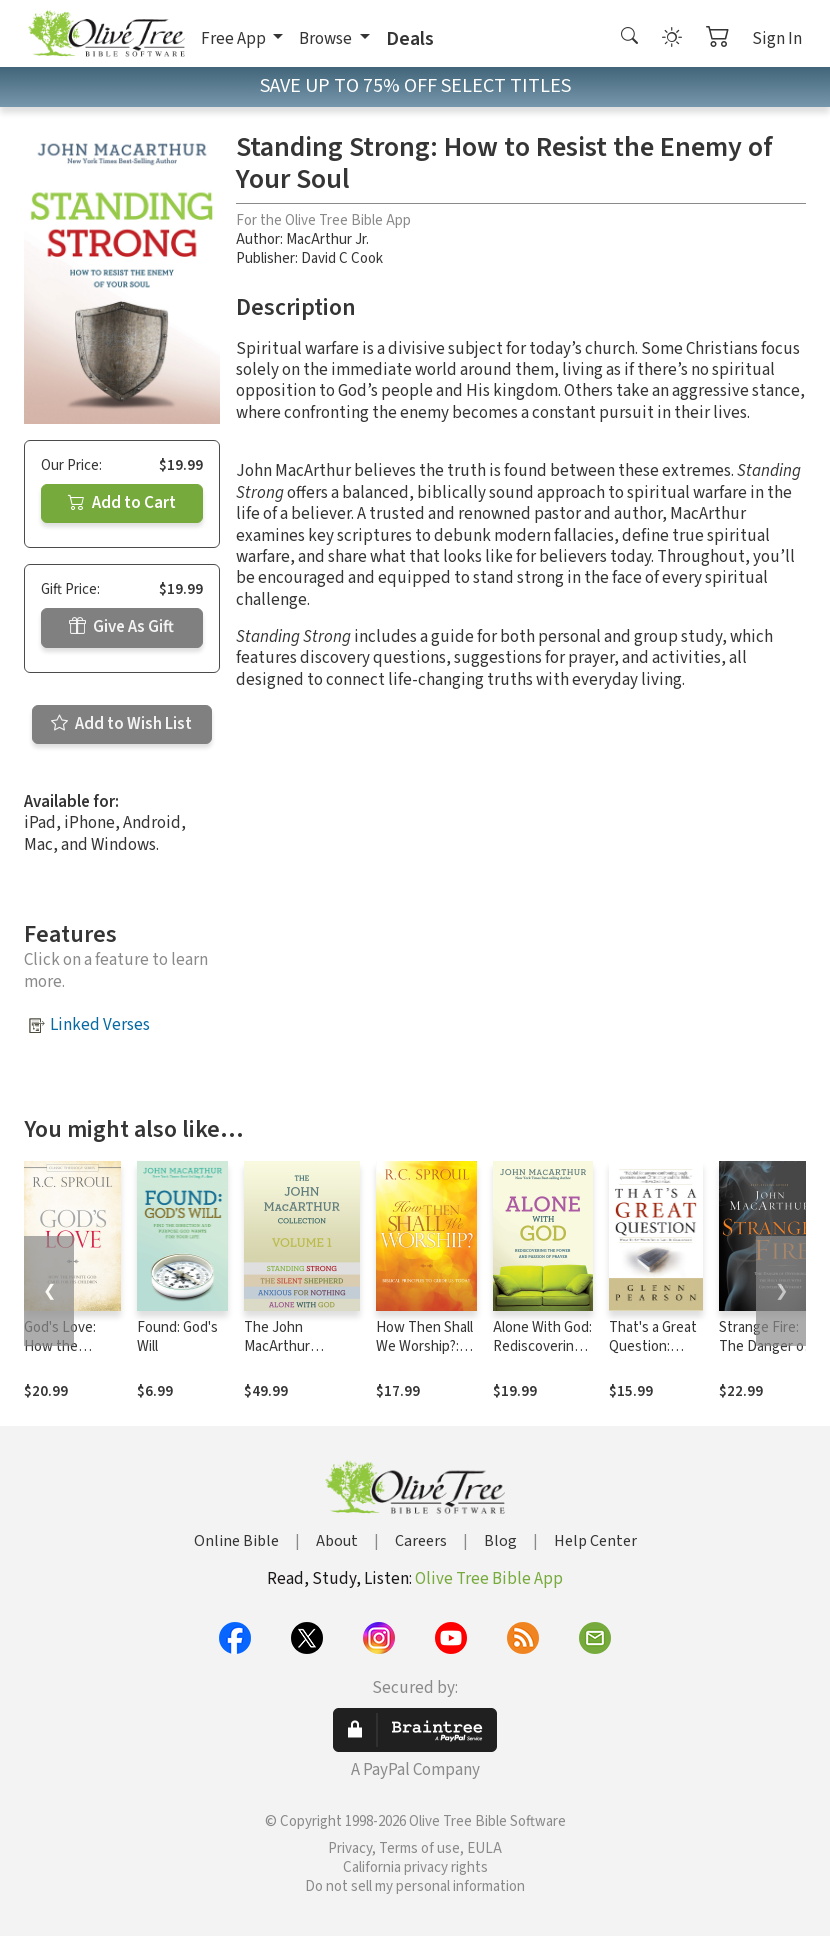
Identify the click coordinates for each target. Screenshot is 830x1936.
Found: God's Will (177, 1337)
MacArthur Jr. (327, 239)
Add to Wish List (121, 724)
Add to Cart (122, 503)
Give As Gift (121, 627)
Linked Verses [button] (100, 1025)
